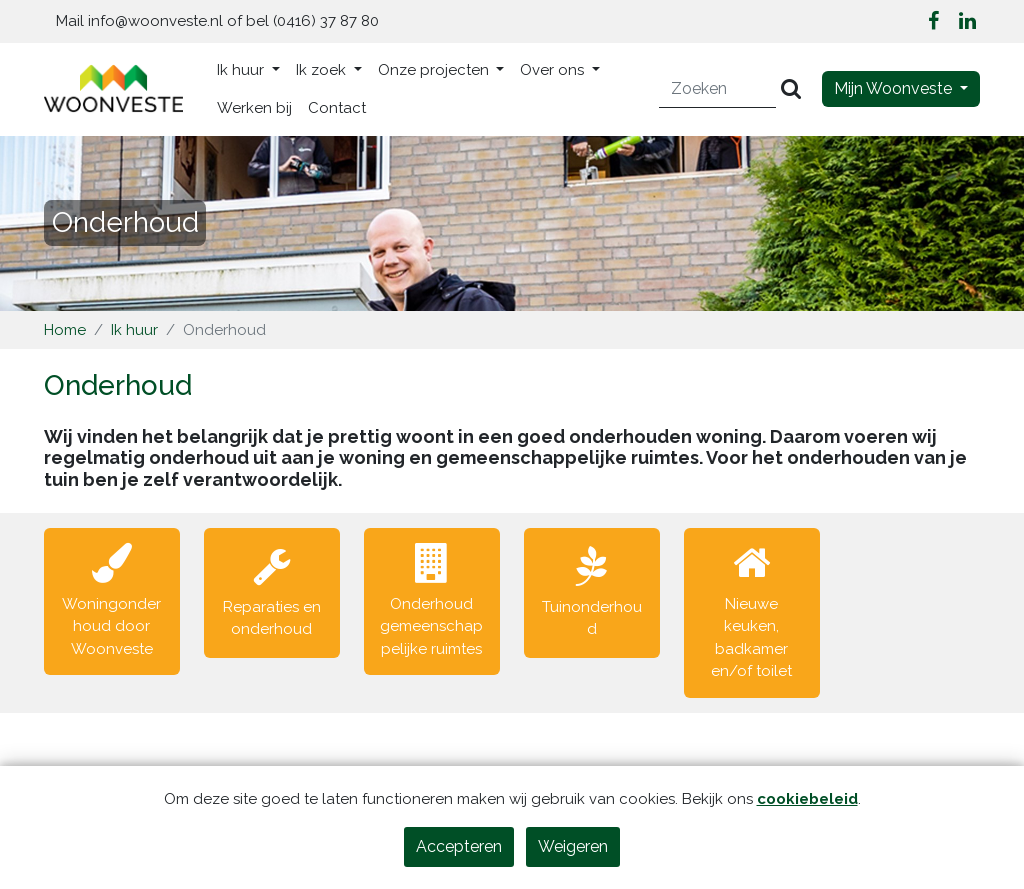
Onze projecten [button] (435, 70)
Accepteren (459, 846)
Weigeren (573, 846)
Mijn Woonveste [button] (895, 88)
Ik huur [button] (242, 70)
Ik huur (134, 330)
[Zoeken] (718, 89)
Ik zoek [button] (323, 70)
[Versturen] (791, 89)
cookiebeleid (807, 799)
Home (65, 330)
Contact (337, 108)
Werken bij (254, 108)
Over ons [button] (554, 70)
